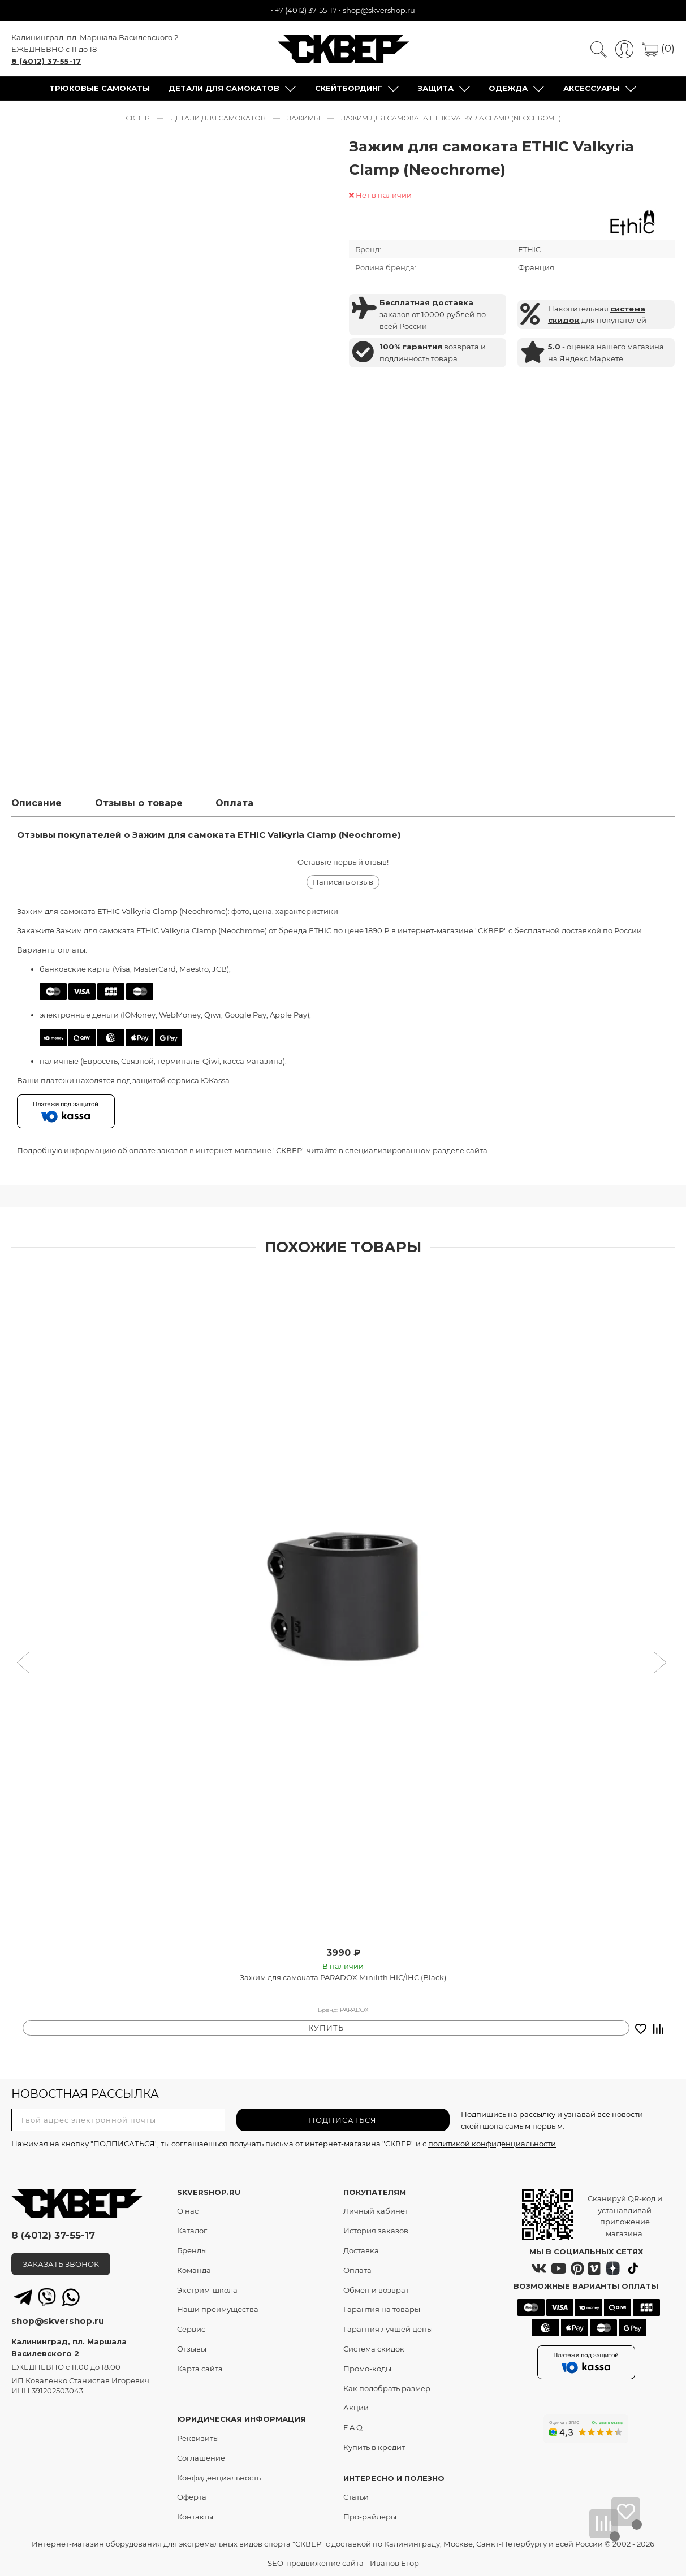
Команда (194, 2269)
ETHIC (529, 252)
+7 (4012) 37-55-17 (306, 10)
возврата (461, 349)
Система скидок (373, 2348)
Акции (356, 2407)
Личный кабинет (375, 2210)
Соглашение (201, 2457)
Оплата (357, 2269)
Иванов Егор (394, 2562)
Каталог (192, 2230)
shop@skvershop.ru (379, 10)
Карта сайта (200, 2367)
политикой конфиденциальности (492, 2142)
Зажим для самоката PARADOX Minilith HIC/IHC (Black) (343, 1981)
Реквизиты (198, 2437)
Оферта (191, 2496)
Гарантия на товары (381, 2308)
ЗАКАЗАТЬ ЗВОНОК (61, 2262)
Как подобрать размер (386, 2387)
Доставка (361, 2249)
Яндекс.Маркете (591, 361)
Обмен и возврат (376, 2288)
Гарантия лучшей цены (388, 2328)
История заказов (375, 2230)
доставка (452, 305)
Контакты (195, 2516)
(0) (658, 50)
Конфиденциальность (219, 2476)
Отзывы (191, 2348)
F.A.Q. (353, 2426)
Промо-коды (367, 2367)
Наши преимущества (217, 2308)
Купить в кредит (374, 2446)
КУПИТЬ (326, 2027)
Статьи (356, 2496)
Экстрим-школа (207, 2288)
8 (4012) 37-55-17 (46, 61)
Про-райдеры (369, 2516)
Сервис (191, 2328)
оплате (142, 1154)
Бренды (192, 2249)
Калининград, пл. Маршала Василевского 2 (94, 38)
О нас (188, 2210)
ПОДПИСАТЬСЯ (343, 2119)
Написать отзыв (343, 885)
